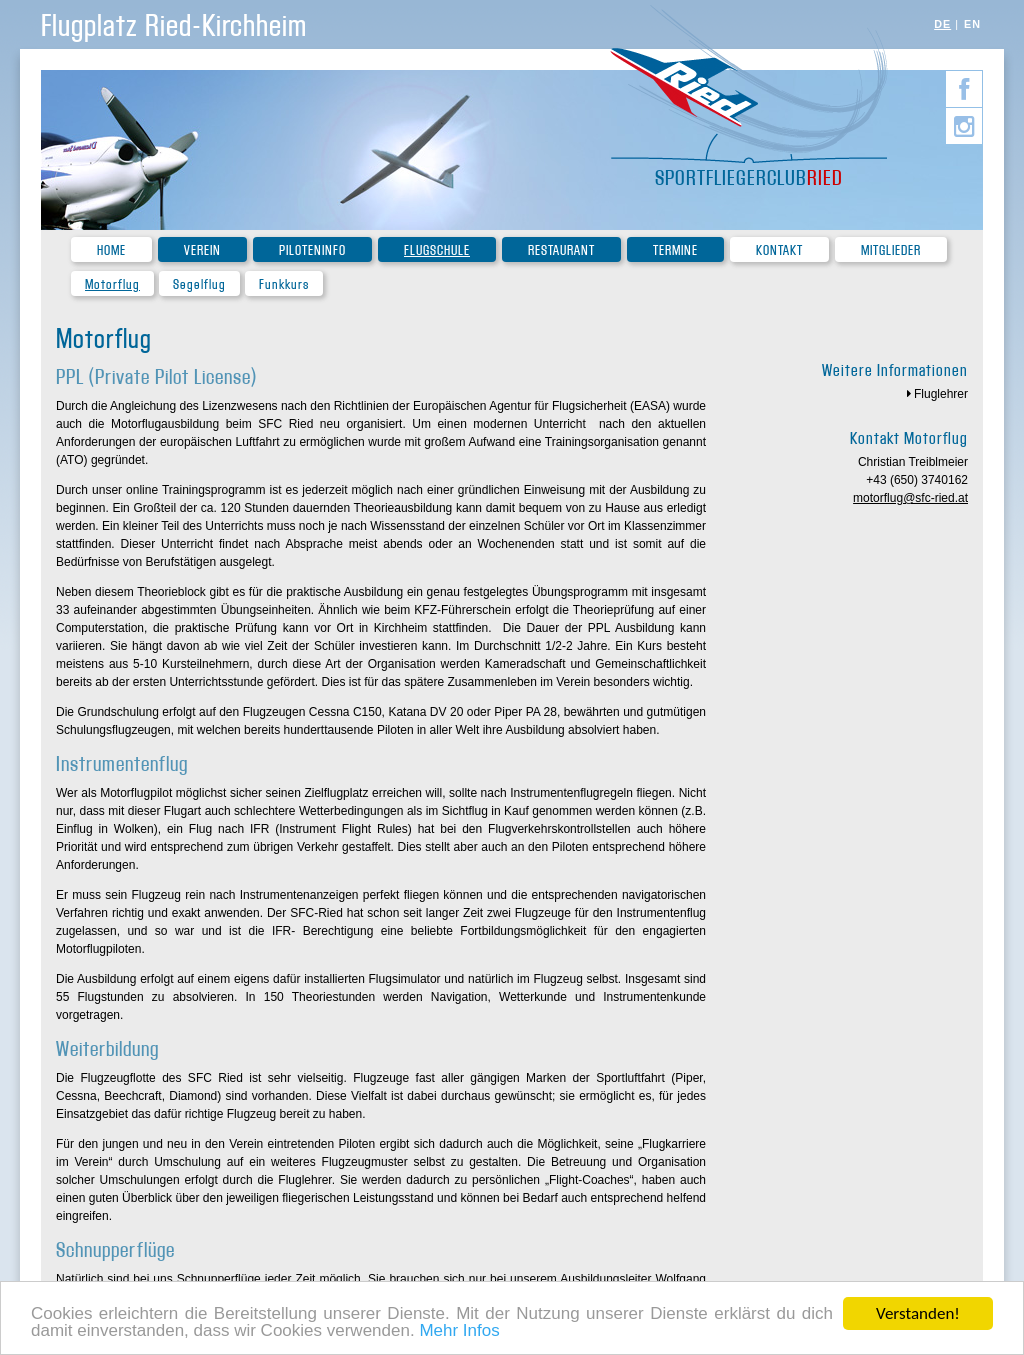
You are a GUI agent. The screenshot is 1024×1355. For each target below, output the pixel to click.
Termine (675, 250)
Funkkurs (284, 284)
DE (942, 24)
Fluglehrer (941, 394)
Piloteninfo (312, 250)
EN (972, 24)
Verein (202, 250)
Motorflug (112, 284)
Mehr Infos (459, 1331)
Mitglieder (891, 250)
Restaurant (561, 250)
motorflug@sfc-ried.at (910, 498)
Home (111, 250)
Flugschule (437, 250)
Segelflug (199, 284)
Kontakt (779, 250)
